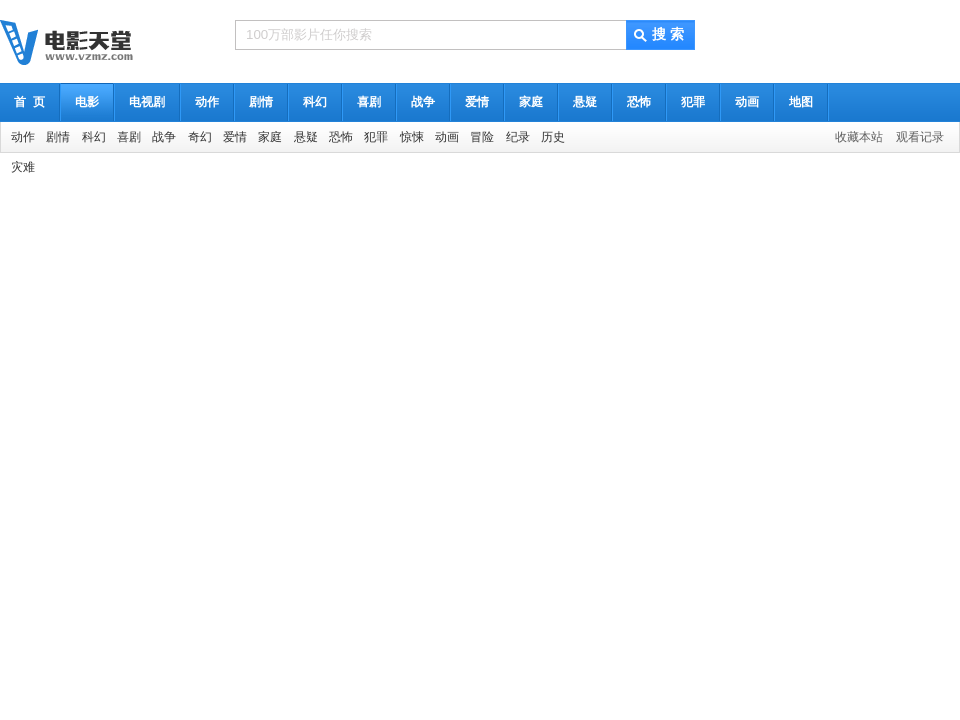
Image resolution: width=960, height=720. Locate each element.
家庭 (531, 102)
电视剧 (147, 102)
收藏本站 (859, 137)
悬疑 (585, 102)
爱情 (477, 102)
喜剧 (369, 102)
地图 (801, 102)
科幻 (315, 102)
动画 (747, 102)
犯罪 (693, 102)
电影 (87, 102)
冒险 (482, 137)
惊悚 (412, 137)
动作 (207, 102)
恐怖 (639, 102)
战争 (423, 102)
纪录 (518, 137)
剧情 (261, 102)
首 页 (29, 102)
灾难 (23, 167)
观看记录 (920, 137)
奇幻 (200, 137)
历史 (553, 137)
